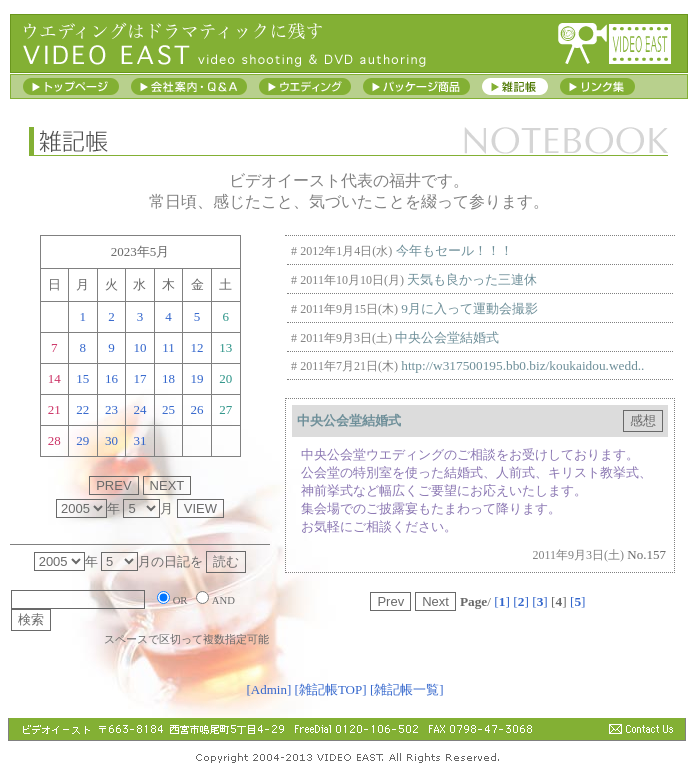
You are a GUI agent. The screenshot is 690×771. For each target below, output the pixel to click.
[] (502, 601)
